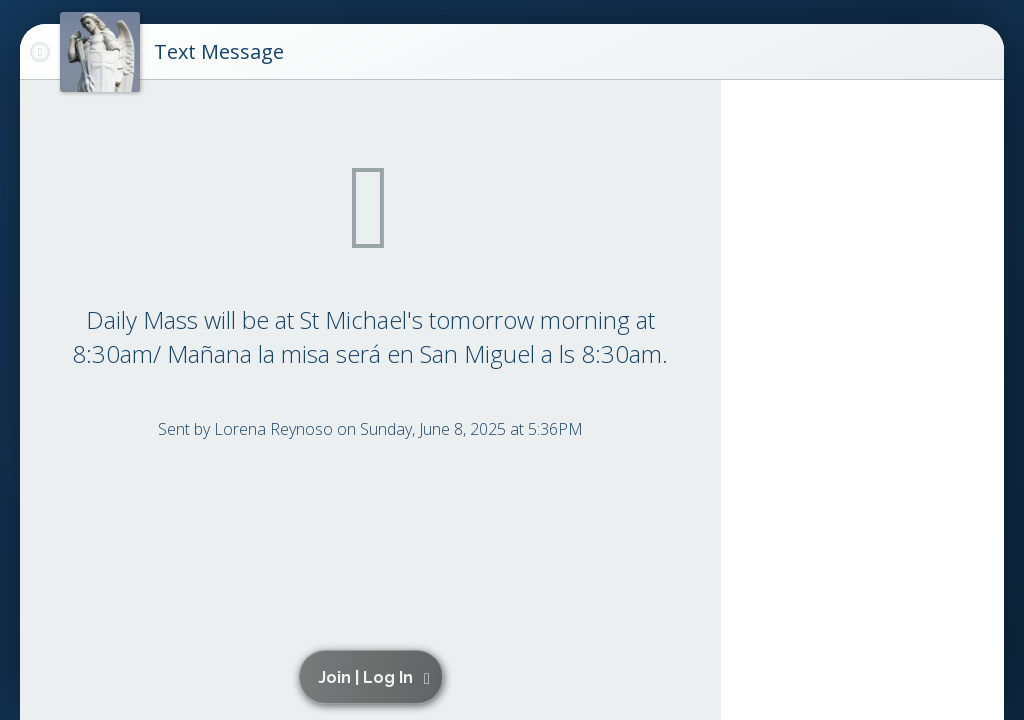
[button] (373, 677)
